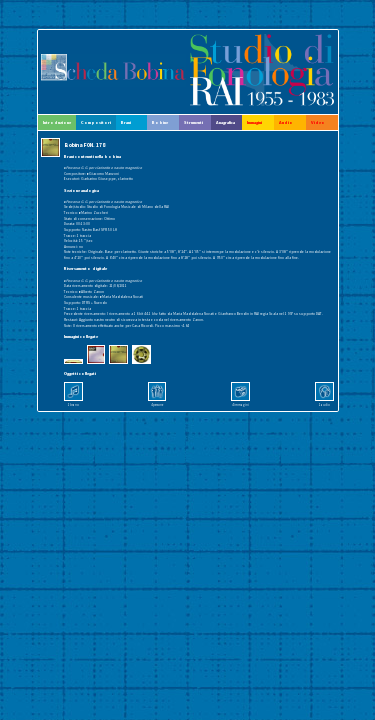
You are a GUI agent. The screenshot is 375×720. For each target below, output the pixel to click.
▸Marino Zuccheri (93, 212)
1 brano (73, 405)
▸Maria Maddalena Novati (121, 296)
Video (318, 122)
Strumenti (193, 122)
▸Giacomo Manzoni (103, 173)
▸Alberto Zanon (91, 291)
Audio (286, 122)
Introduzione (57, 122)
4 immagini (240, 405)
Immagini (254, 122)
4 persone (157, 405)
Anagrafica (225, 122)
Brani (126, 122)
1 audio (324, 405)
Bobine (160, 122)
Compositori (96, 122)
